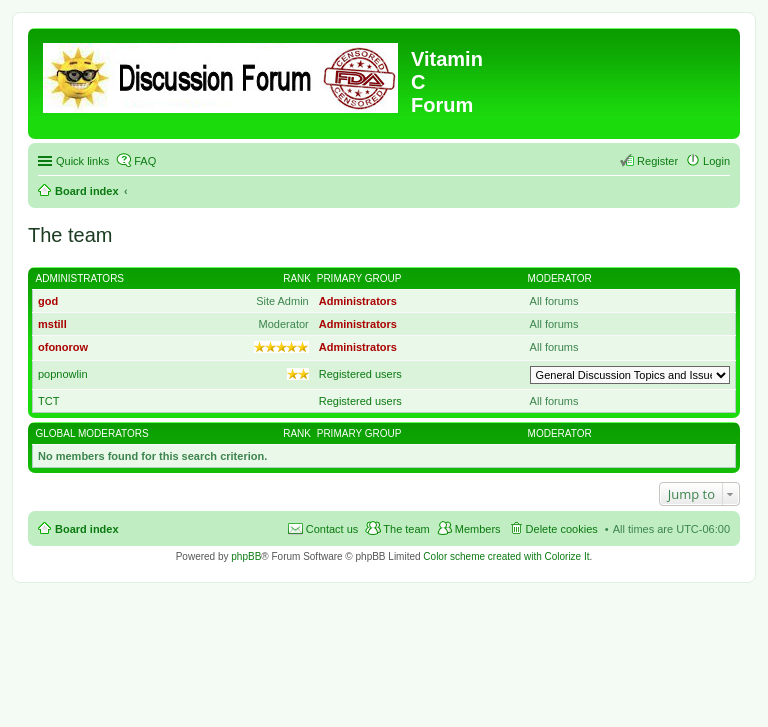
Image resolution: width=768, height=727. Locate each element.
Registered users (360, 374)
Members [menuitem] (478, 529)
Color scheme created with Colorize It (506, 556)
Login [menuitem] (716, 161)
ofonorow (63, 347)
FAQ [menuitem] (145, 161)
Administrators (80, 278)
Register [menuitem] (657, 161)
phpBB (246, 556)
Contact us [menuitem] (332, 529)
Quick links (82, 161)
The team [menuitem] (406, 529)
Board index (87, 191)
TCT (48, 401)
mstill (52, 324)
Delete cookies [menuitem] (562, 529)
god (48, 301)
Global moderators (92, 433)
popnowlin (63, 374)
